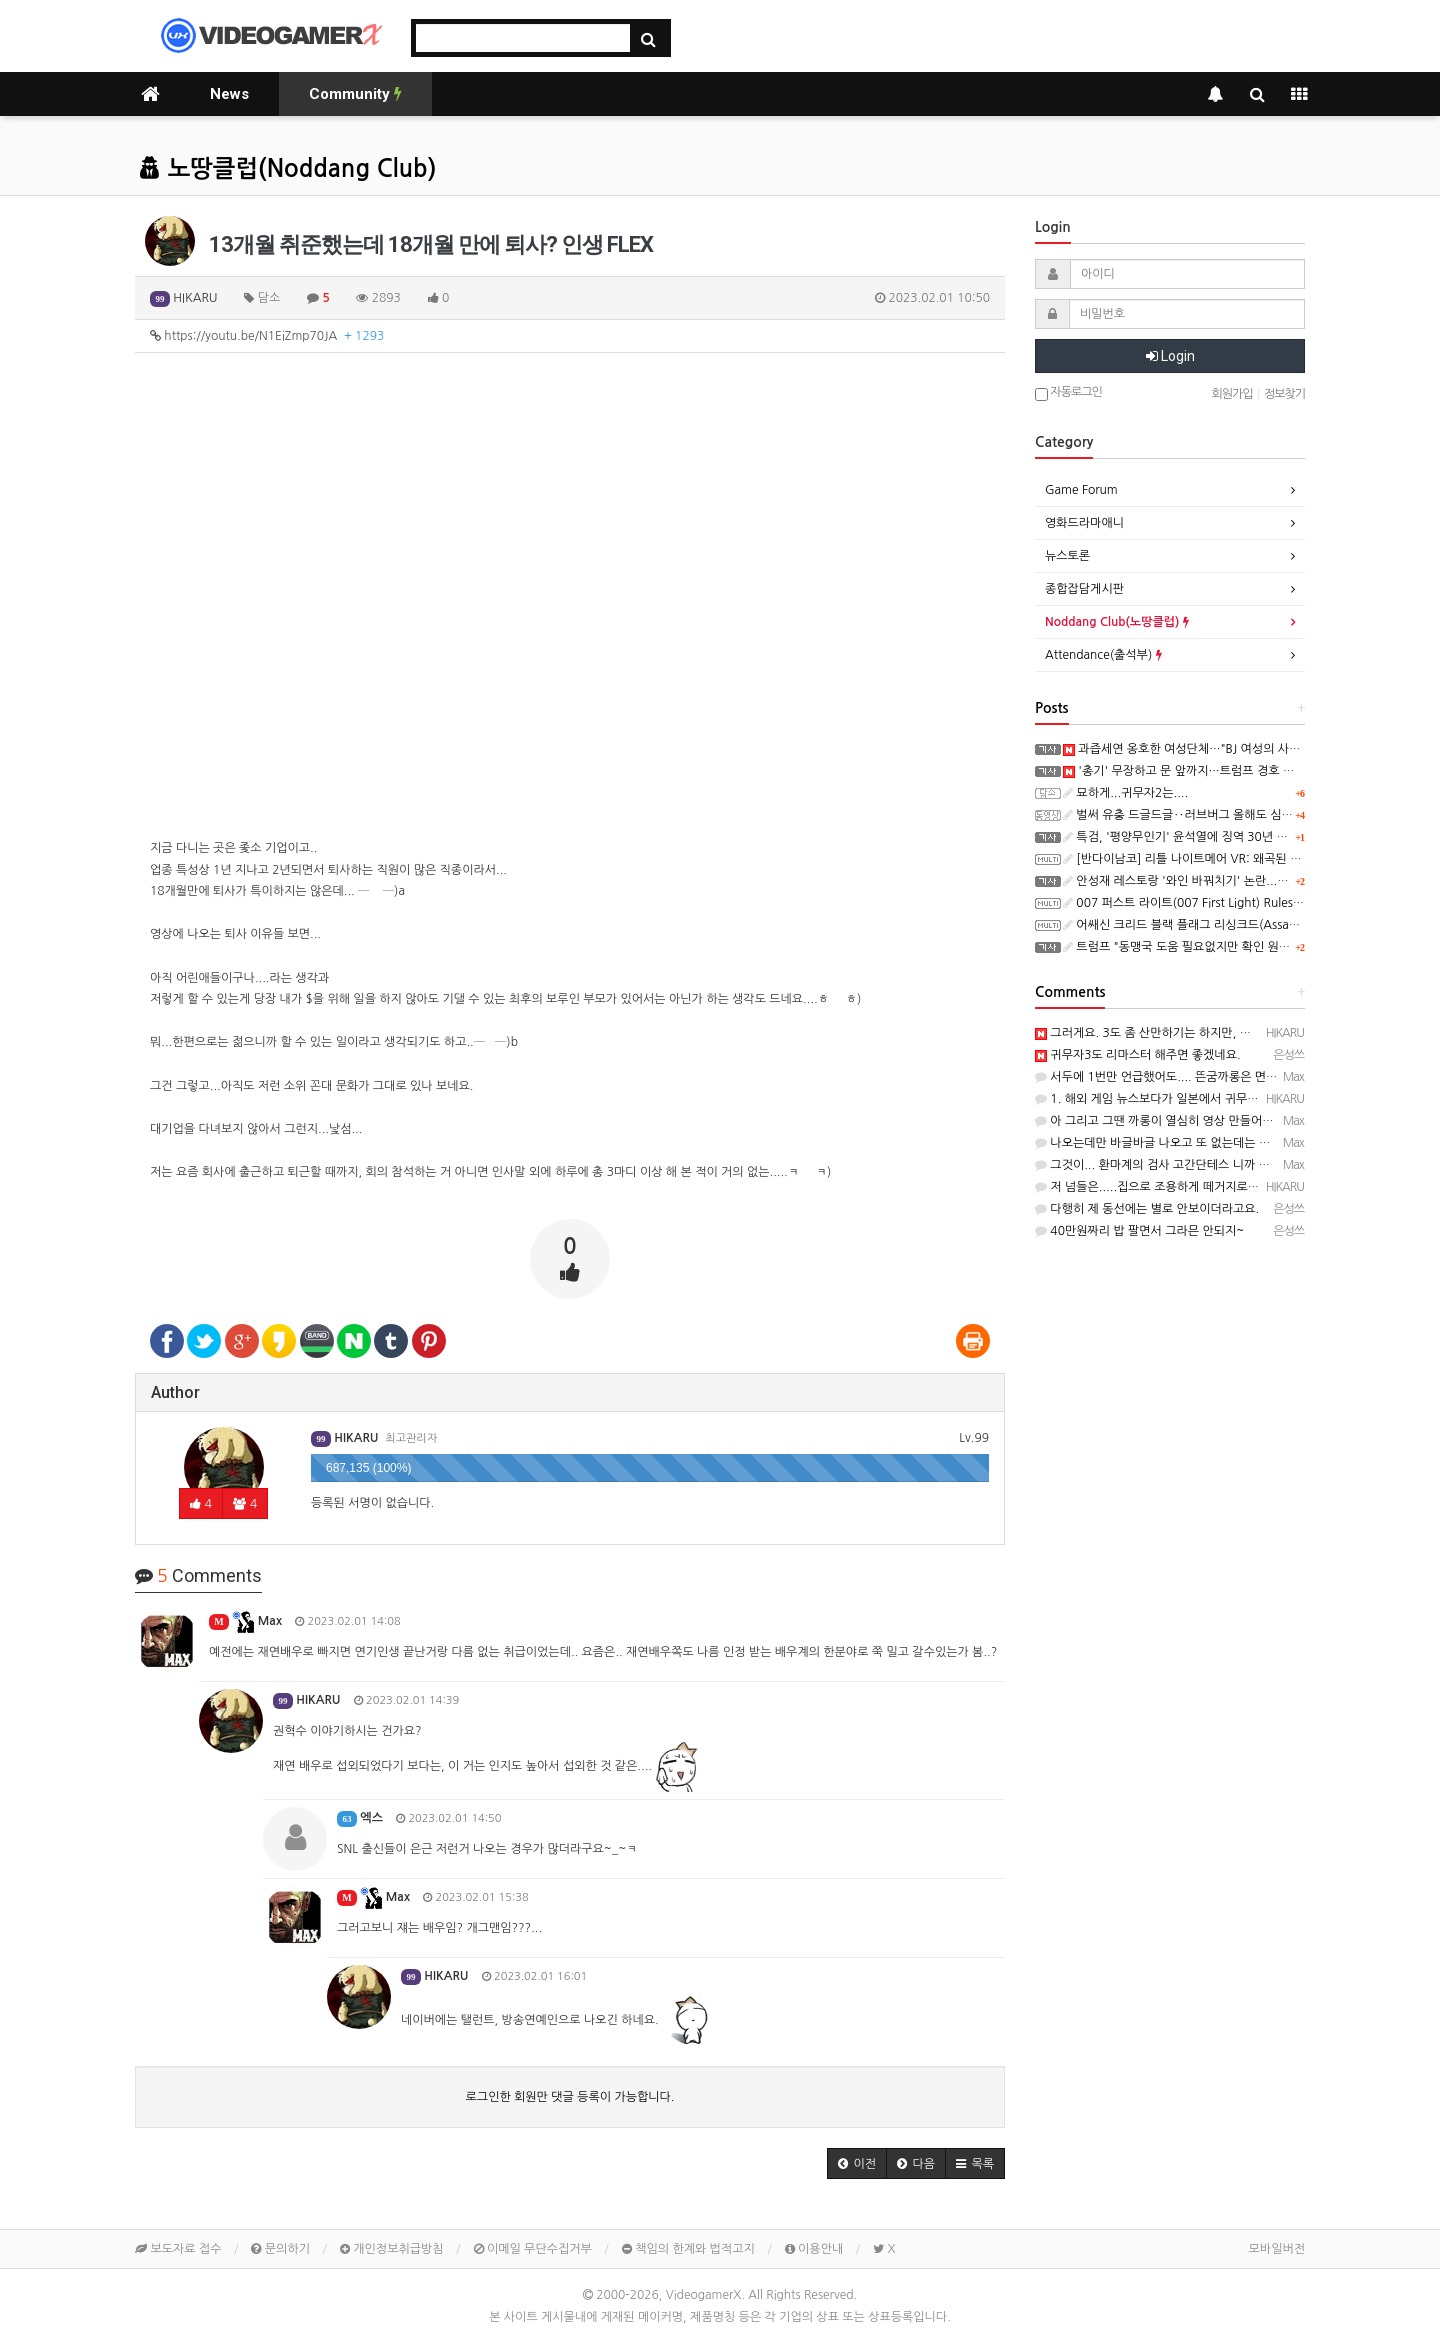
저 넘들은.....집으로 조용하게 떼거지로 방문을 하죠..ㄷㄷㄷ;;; (1199, 1187)
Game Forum (1081, 490)
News (229, 94)
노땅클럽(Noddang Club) (288, 169)
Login (1170, 356)
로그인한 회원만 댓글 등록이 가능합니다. (570, 2097)
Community (355, 94)
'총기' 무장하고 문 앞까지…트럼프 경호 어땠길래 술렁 (1208, 771)
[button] (857, 2163)
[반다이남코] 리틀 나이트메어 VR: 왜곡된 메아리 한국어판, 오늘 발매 (1245, 859)
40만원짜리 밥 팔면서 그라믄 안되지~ (1139, 1231)
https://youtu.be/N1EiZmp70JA (267, 336)
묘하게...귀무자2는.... (1125, 793)
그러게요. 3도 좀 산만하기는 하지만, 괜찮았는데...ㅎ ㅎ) (1186, 1033)
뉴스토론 (1067, 556)
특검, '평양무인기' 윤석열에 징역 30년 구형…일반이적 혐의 (1222, 837)
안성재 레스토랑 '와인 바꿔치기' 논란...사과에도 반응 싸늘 (1218, 881)
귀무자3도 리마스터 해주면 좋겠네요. (1138, 1055)
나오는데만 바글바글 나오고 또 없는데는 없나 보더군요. (1184, 1143)
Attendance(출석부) (1103, 655)
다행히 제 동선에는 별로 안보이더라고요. (1147, 1209)
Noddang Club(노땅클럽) (1117, 622)
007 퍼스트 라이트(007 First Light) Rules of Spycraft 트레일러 (1233, 903)
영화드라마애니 (1084, 523)
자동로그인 (1068, 393)
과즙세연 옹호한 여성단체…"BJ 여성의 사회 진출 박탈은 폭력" (1229, 749)
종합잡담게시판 (1084, 589)
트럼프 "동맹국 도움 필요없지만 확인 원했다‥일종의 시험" (1220, 947)
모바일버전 (1277, 2249)
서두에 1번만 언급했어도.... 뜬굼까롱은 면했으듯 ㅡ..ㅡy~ (1191, 1077)
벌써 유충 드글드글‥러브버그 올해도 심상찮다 (1189, 815)
